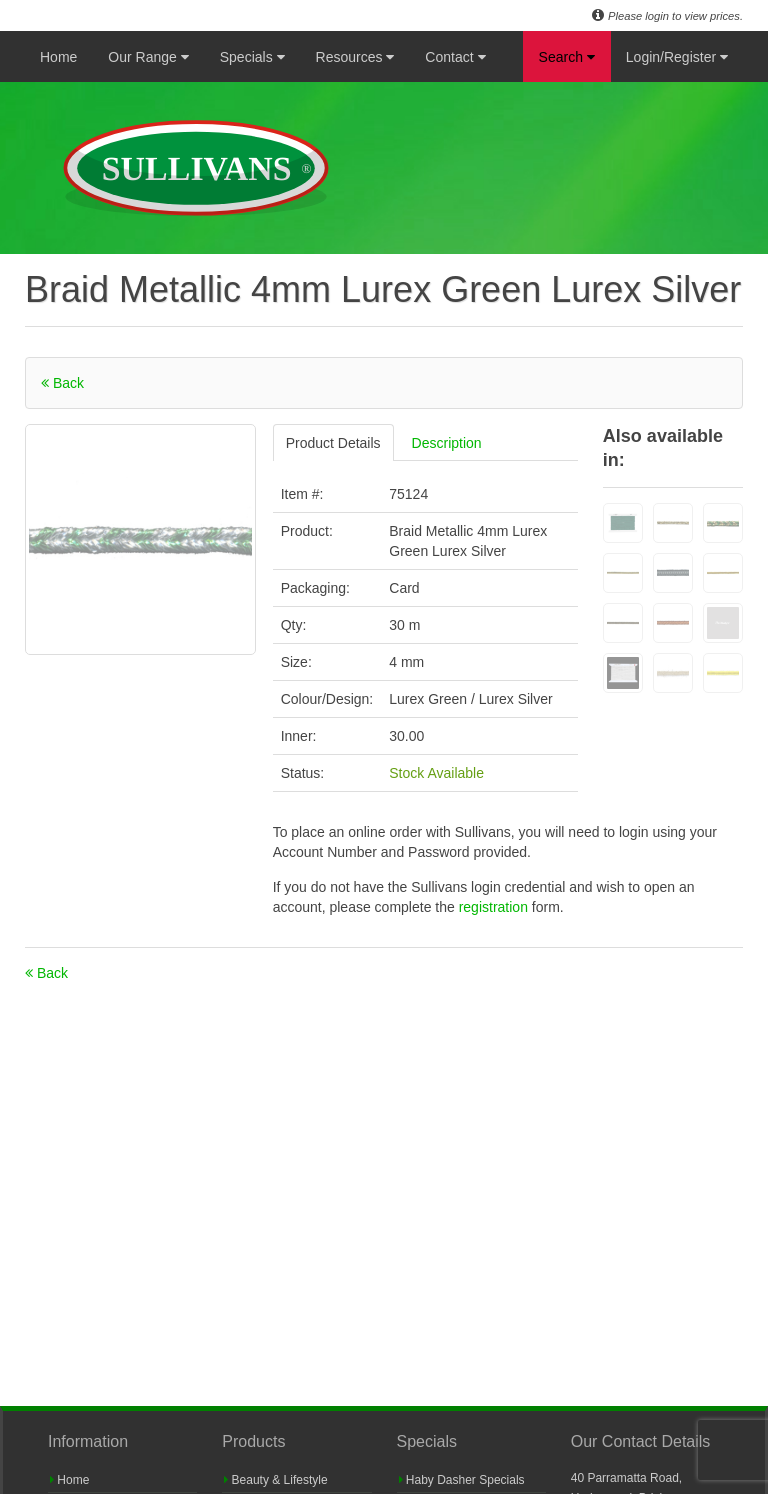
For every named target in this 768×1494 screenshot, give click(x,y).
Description (447, 443)
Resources (355, 57)
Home (58, 57)
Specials (252, 57)
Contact (455, 57)
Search (567, 57)
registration (495, 907)
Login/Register (677, 57)
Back (62, 383)
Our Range (148, 57)
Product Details (333, 443)
